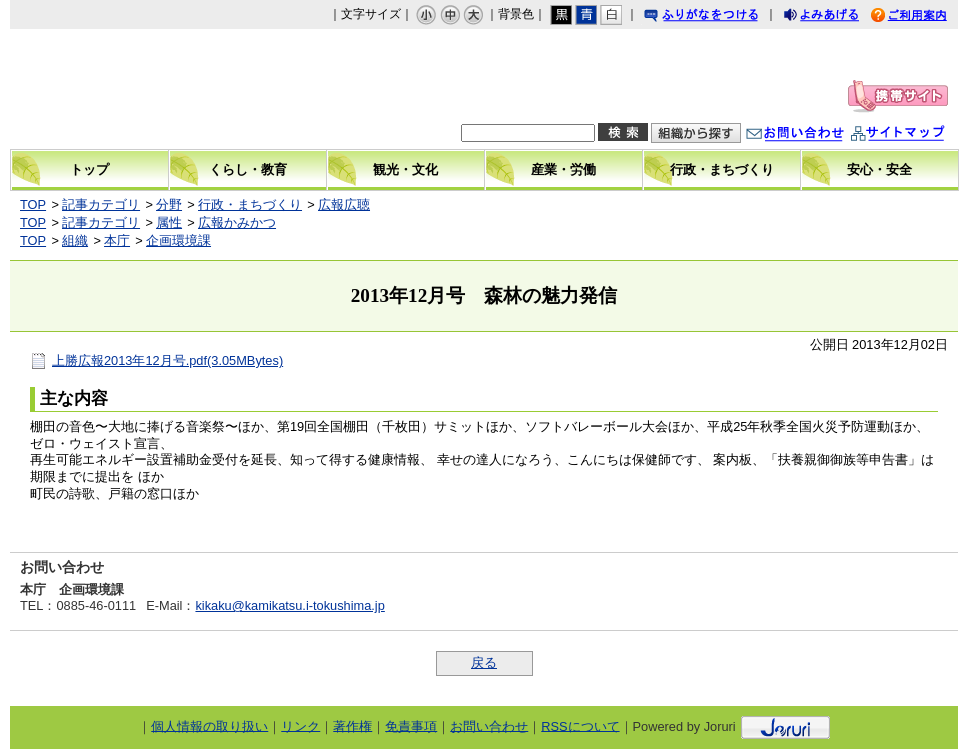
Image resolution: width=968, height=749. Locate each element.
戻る (484, 662)
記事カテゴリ (101, 204)
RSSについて (580, 725)
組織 (75, 240)
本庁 (117, 240)
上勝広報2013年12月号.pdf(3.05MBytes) (167, 360)
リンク (300, 725)
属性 (169, 222)
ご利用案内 (924, 17)
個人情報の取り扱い (209, 725)
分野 (169, 204)
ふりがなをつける (720, 17)
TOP (33, 204)
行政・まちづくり (250, 204)
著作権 (352, 725)
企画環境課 (178, 240)
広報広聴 (344, 204)
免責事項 (411, 725)
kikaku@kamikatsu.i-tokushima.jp (289, 605)
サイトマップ (918, 135)
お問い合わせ (815, 135)
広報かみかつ (237, 222)
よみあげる (839, 17)
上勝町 (147, 89)
